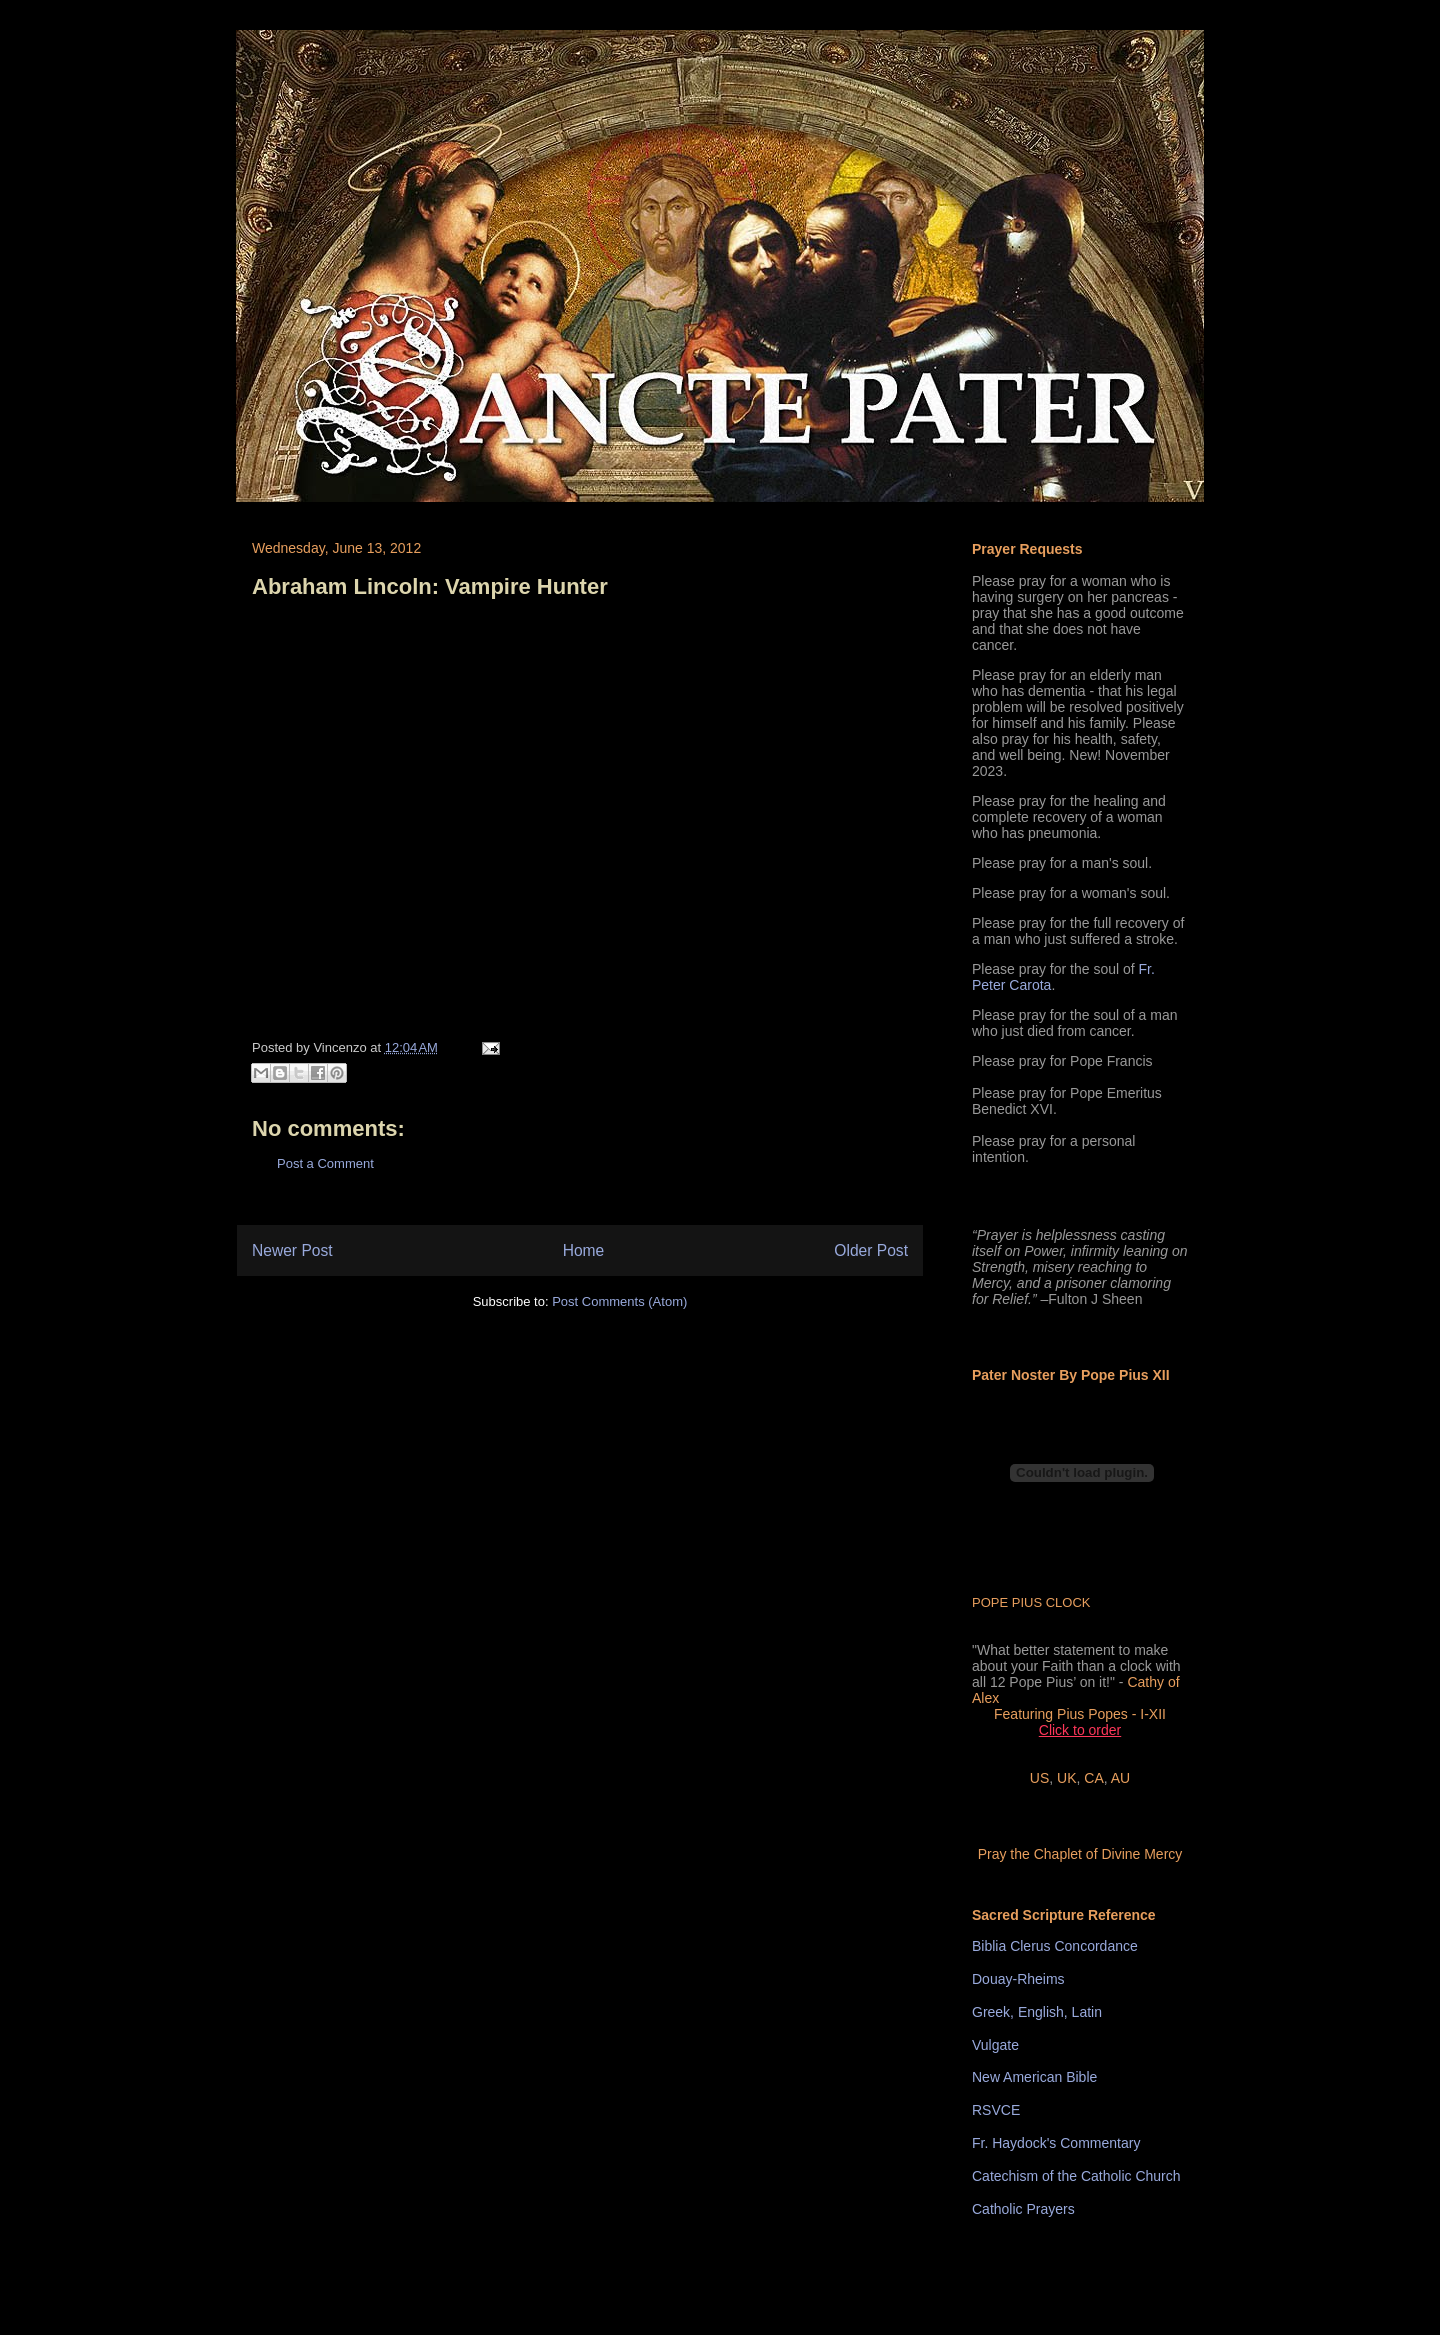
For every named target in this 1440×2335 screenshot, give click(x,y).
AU (1120, 1778)
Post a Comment (325, 1163)
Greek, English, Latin (1037, 2012)
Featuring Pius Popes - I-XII (1080, 1714)
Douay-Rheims (1018, 1979)
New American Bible (1034, 2077)
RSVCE (996, 2110)
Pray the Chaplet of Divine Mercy (1080, 1854)
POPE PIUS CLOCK (1031, 1602)
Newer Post (292, 1250)
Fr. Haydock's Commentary (1056, 2143)
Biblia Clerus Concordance (1055, 1946)
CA (1093, 1778)
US (1039, 1778)
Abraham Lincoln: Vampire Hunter (430, 586)
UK (1066, 1778)
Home (584, 1250)
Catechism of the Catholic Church (1076, 2176)
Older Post (871, 1250)
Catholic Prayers (1023, 2209)
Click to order (1080, 1730)
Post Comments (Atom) (619, 1301)
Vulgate (995, 2045)
